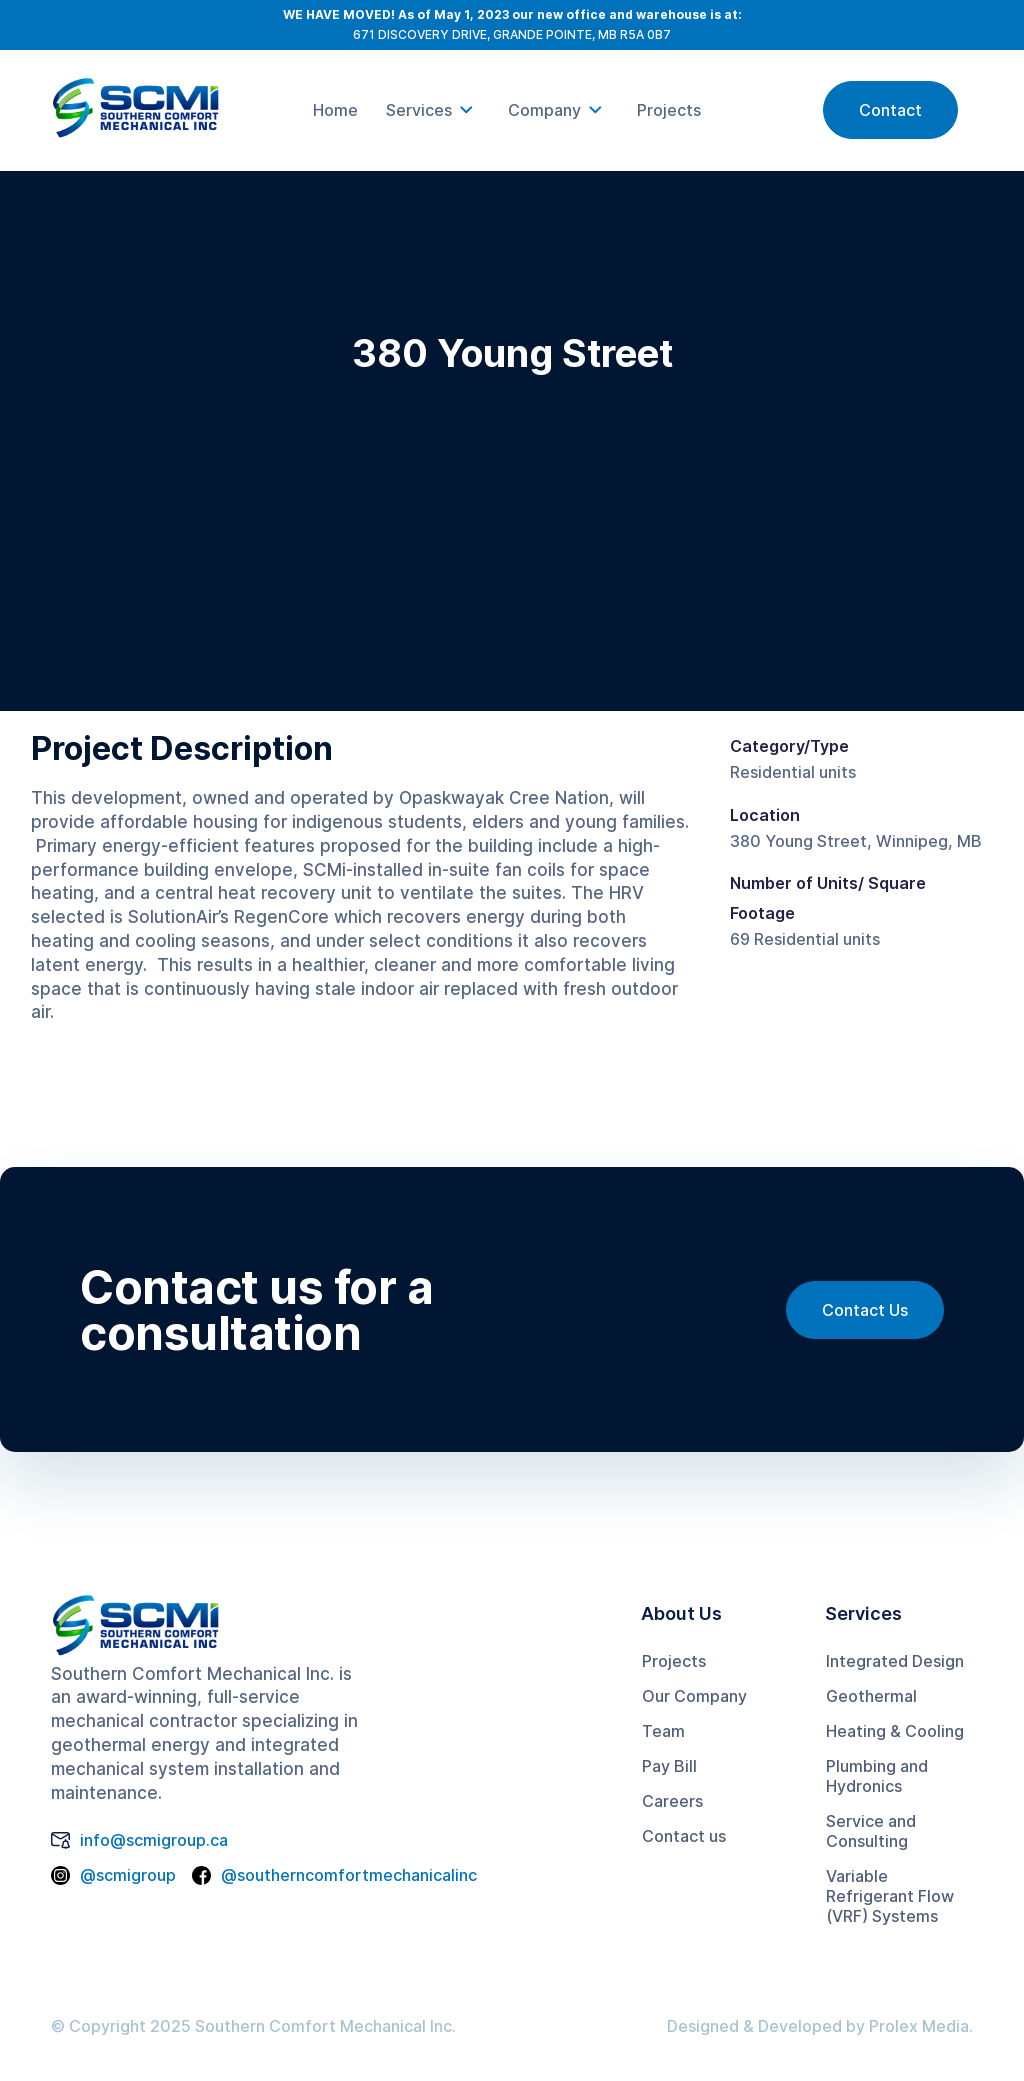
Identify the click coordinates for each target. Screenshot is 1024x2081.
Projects (674, 1661)
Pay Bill (669, 1766)
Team (663, 1731)
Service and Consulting (871, 1831)
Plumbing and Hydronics (877, 1776)
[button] (433, 110)
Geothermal (871, 1696)
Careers (672, 1801)
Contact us (684, 1836)
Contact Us (865, 1310)
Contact (890, 110)
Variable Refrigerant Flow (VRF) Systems (890, 1896)
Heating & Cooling (895, 1731)
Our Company (694, 1696)
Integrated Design (895, 1661)
